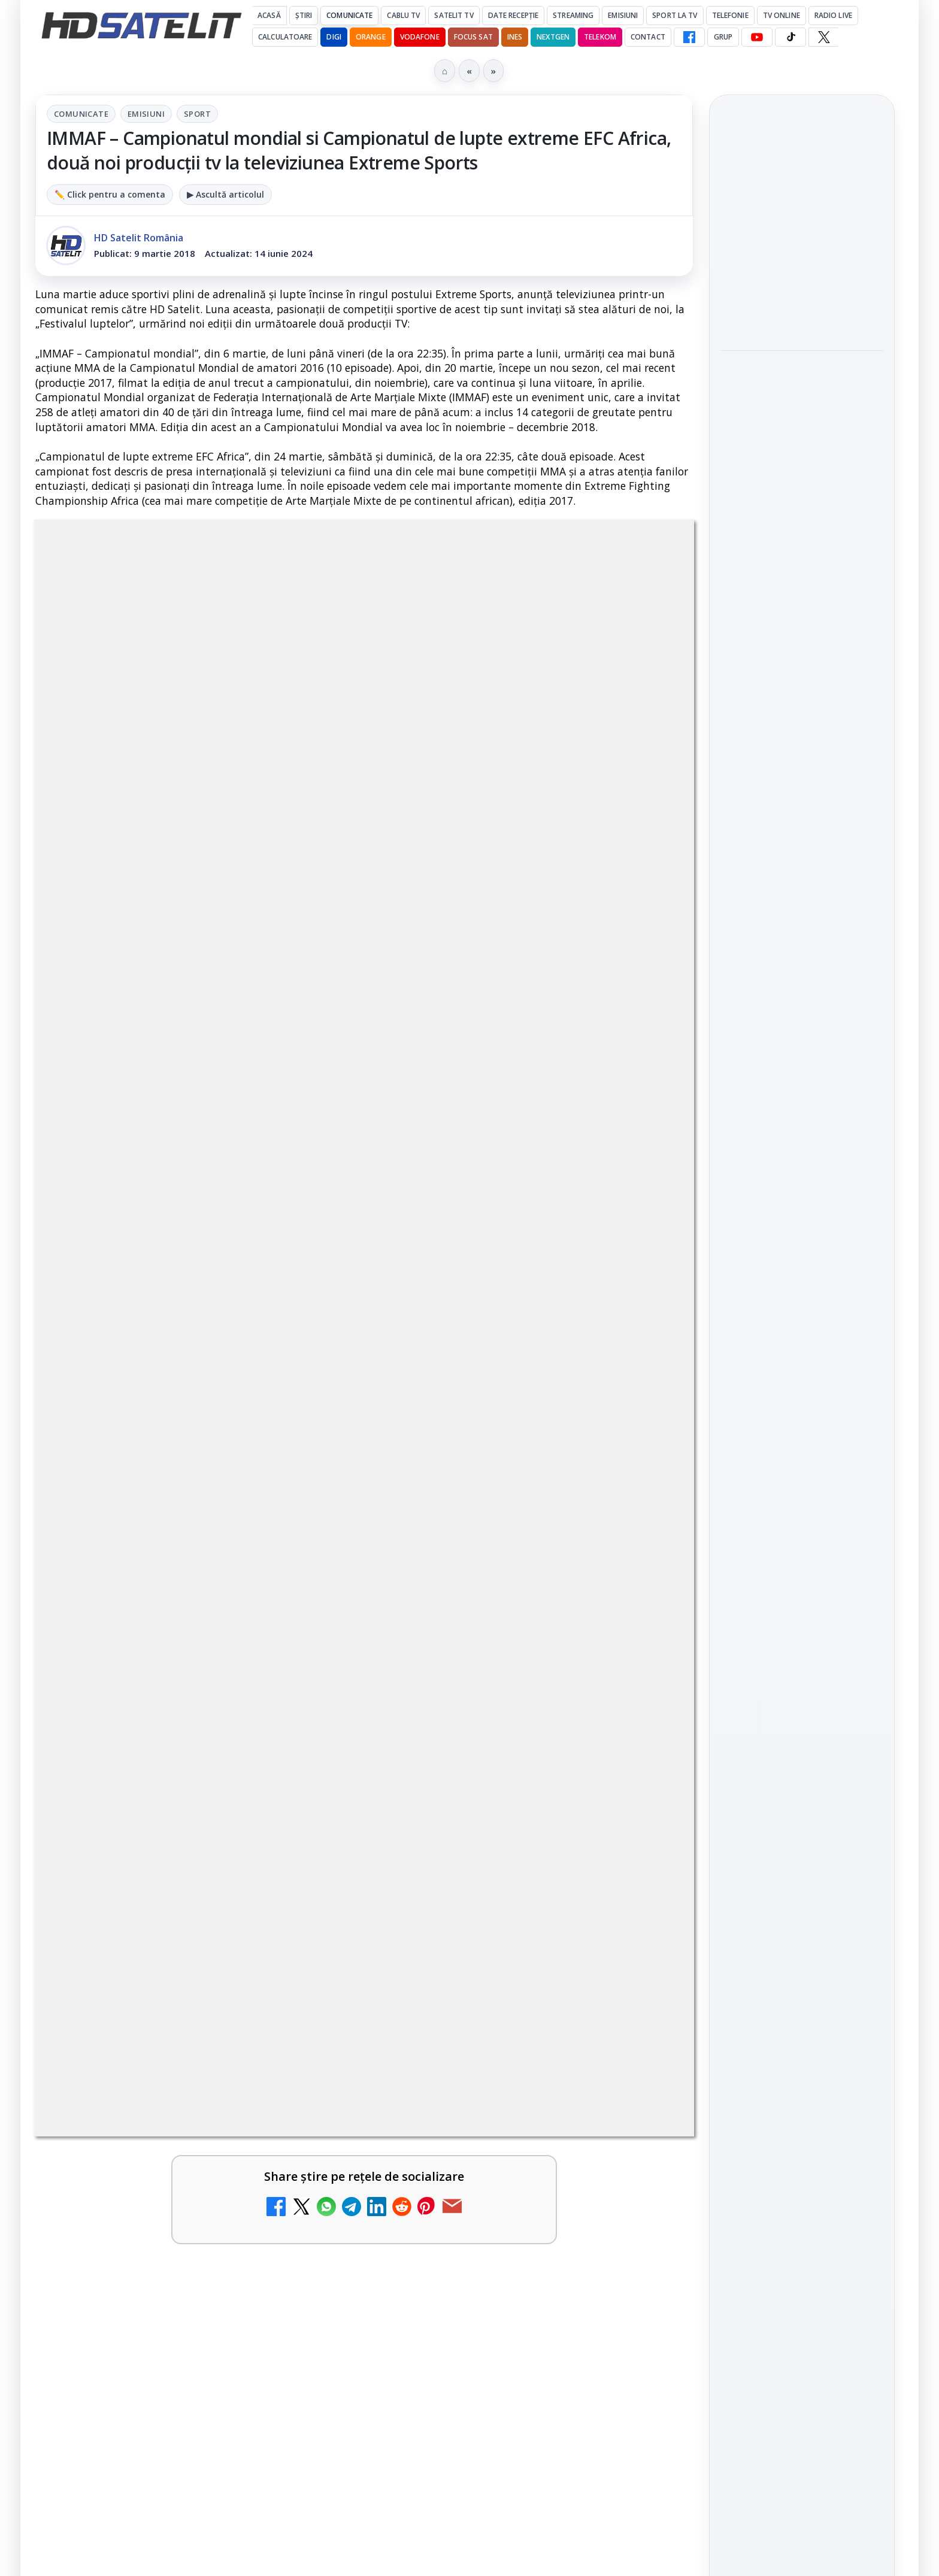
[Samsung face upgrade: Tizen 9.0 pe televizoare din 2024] (307, 1715)
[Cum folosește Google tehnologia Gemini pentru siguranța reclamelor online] (802, 305)
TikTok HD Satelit (802, 1636)
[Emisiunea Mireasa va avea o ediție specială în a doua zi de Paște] (307, 1591)
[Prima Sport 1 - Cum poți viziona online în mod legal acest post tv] (641, 1591)
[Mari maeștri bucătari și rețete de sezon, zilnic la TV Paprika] (641, 1451)
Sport (197, 113)
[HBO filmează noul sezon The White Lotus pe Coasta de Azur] (802, 634)
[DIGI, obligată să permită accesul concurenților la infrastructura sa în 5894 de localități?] (307, 1451)
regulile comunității (233, 916)
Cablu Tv (403, 15)
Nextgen (553, 37)
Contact (648, 37)
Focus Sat (473, 37)
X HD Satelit (802, 1670)
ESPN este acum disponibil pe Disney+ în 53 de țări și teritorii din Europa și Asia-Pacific (501, 1300)
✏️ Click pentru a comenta (109, 194)
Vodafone (420, 37)
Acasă (269, 15)
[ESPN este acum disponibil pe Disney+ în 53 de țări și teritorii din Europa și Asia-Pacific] (641, 1312)
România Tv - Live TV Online (482, 1814)
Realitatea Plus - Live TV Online (158, 1814)
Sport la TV (674, 15)
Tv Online (781, 15)
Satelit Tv (453, 15)
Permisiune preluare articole (802, 2007)
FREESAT (780, 1863)
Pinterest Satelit (802, 1704)
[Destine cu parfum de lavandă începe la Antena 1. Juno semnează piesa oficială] (802, 476)
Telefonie (730, 15)
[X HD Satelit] (823, 37)
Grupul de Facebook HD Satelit (802, 1527)
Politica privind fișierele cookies (802, 2047)
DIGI (333, 37)
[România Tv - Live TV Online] (641, 1840)
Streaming (573, 15)
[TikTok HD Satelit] (790, 37)
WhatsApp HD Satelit (802, 1568)
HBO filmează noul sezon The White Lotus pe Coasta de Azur (801, 560)
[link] (197, 1324)
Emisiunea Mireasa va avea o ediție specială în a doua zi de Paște (167, 1572)
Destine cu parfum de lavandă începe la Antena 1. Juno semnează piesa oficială (801, 396)
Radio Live (833, 15)
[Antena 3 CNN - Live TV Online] (641, 1715)
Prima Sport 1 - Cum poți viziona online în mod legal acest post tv (500, 1572)
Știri (304, 15)
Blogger (566, 2117)
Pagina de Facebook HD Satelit (802, 1480)
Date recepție (513, 15)
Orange (371, 37)
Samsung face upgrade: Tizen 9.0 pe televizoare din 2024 (168, 1696)
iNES (514, 37)
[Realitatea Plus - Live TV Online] (307, 1840)
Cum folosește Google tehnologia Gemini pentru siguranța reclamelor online (793, 225)
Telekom (600, 37)
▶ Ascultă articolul (225, 194)
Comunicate (349, 15)
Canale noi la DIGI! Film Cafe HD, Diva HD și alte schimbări (157, 1293)
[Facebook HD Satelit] (689, 37)
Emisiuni (623, 15)
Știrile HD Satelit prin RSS (802, 1745)
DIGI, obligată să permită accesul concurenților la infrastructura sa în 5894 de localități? (169, 1440)
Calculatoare (285, 37)
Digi (736, 1863)
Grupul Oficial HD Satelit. (275, 933)
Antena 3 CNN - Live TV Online (489, 1689)
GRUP (723, 37)
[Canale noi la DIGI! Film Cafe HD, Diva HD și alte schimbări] (307, 1312)
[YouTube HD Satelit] (757, 37)
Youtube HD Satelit (802, 1602)
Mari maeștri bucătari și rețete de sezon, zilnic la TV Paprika (503, 1432)
